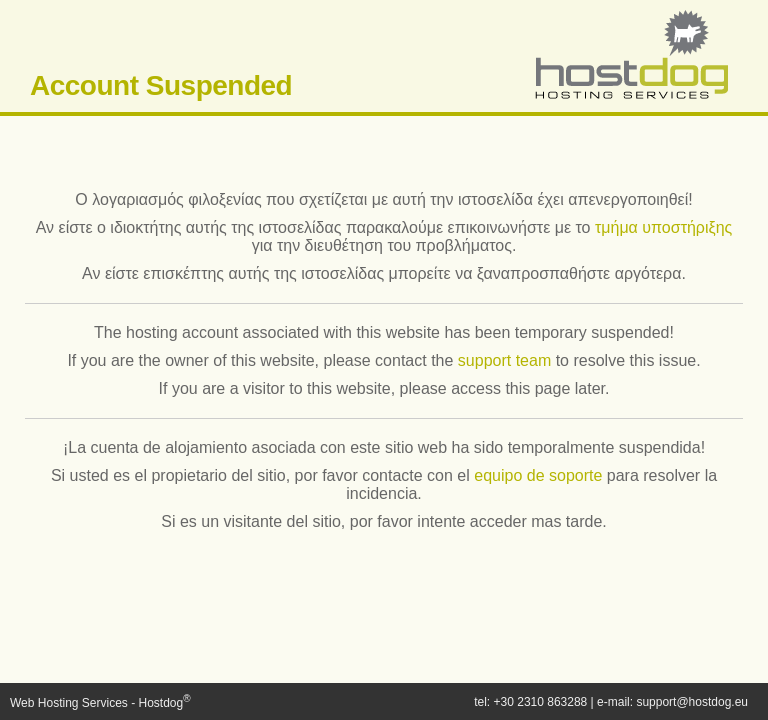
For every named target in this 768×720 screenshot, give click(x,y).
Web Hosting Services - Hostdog (100, 703)
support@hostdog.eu (692, 702)
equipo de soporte (538, 475)
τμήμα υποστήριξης (663, 227)
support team (504, 360)
